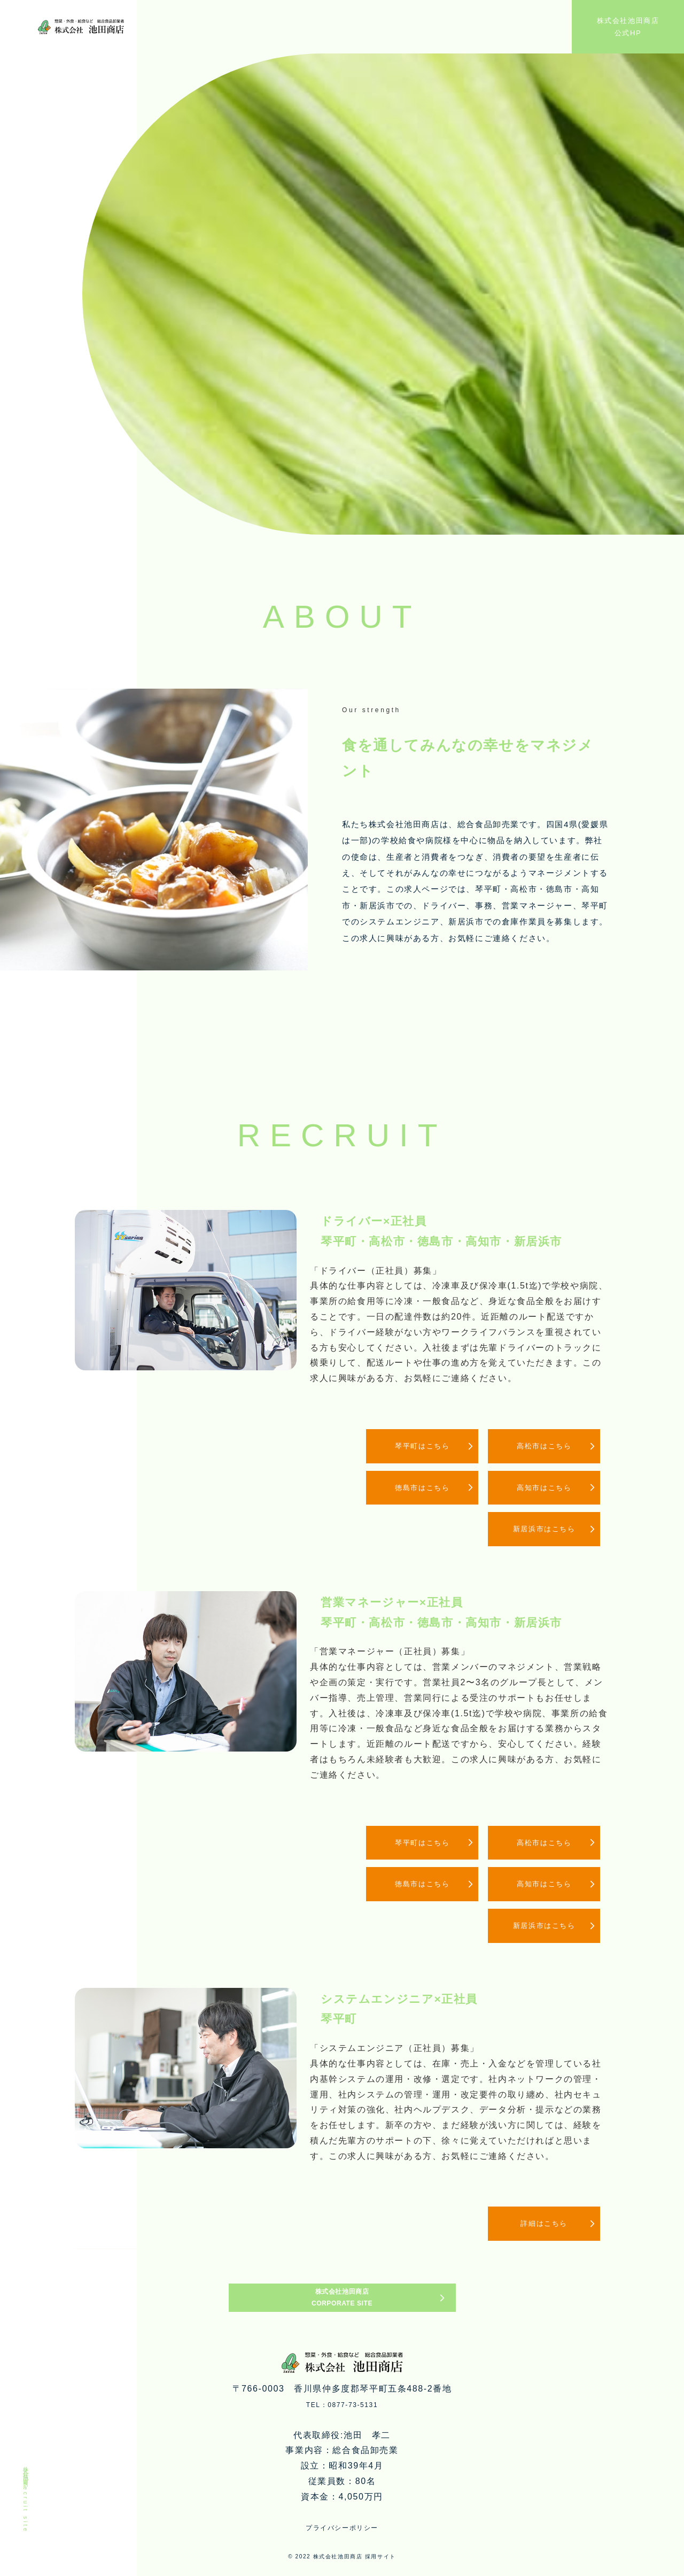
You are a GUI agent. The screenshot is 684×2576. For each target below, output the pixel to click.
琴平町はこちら (403, 1446)
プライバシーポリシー (342, 2557)
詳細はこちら (537, 2229)
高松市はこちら (537, 1446)
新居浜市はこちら (537, 1530)
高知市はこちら (537, 1488)
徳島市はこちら (403, 1488)
